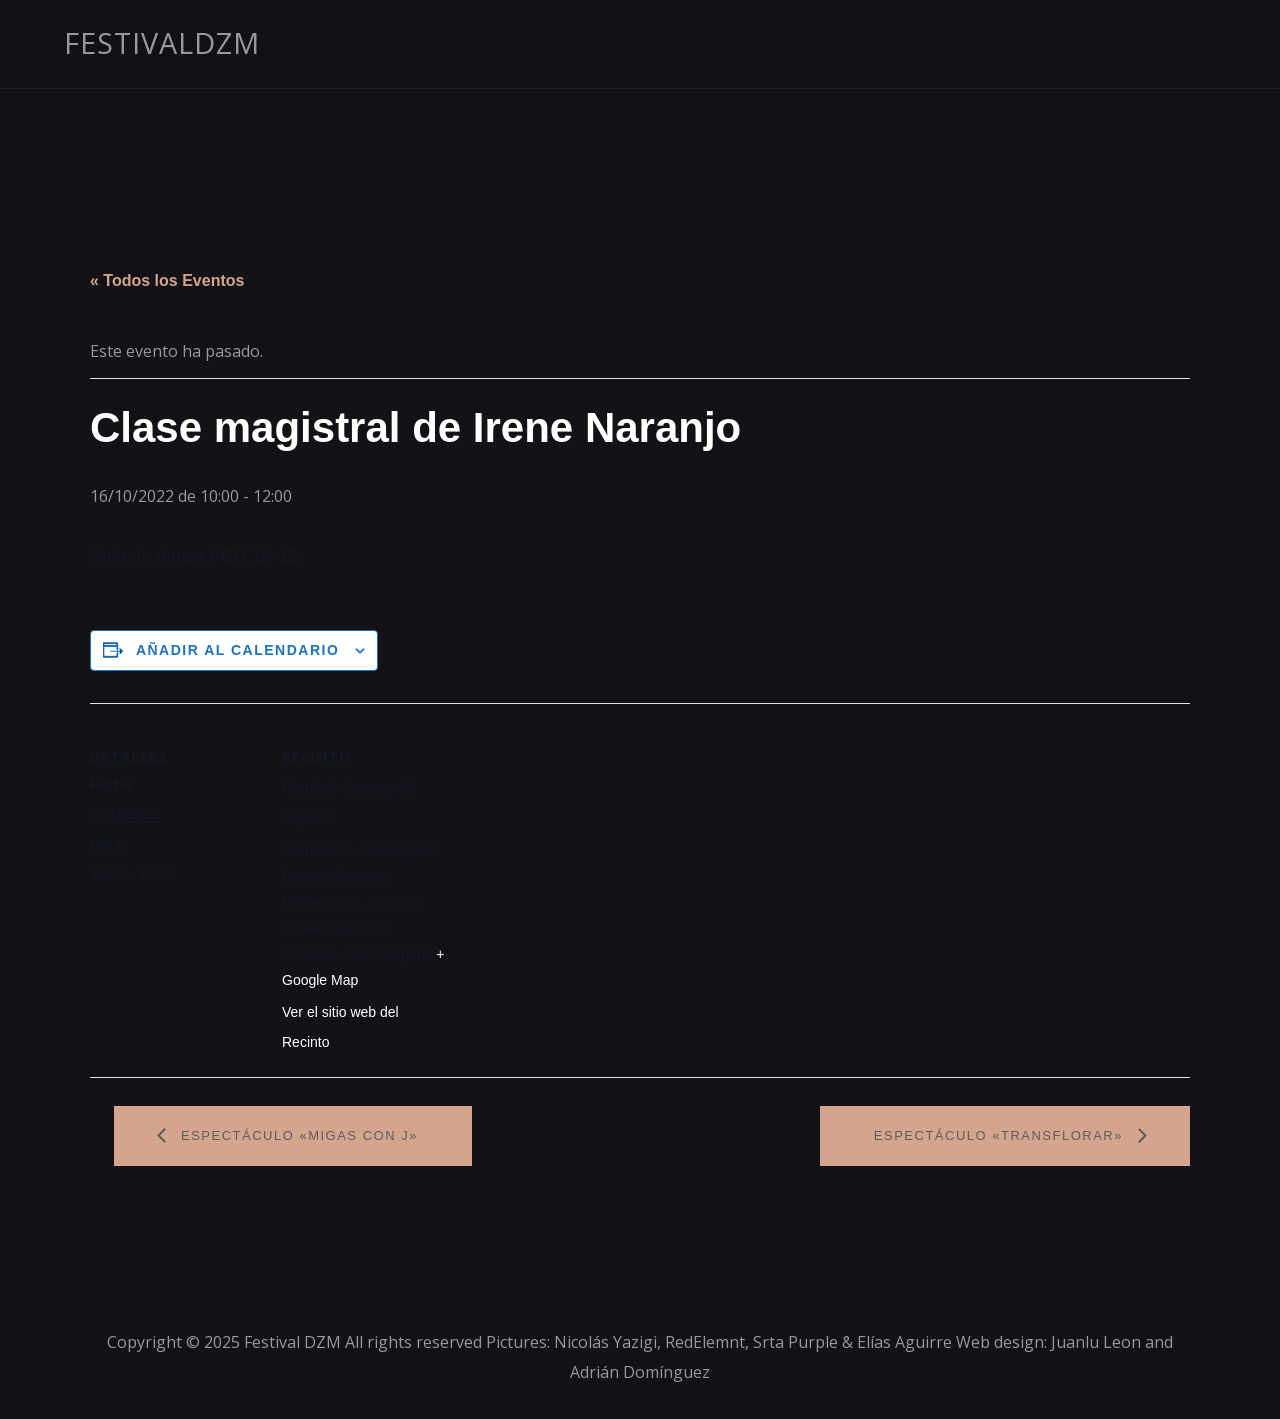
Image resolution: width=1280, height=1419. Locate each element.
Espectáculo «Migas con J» (297, 1135)
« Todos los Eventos (167, 280)
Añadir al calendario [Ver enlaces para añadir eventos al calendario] (237, 650)
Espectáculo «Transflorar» (1001, 1135)
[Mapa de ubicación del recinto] (579, 841)
